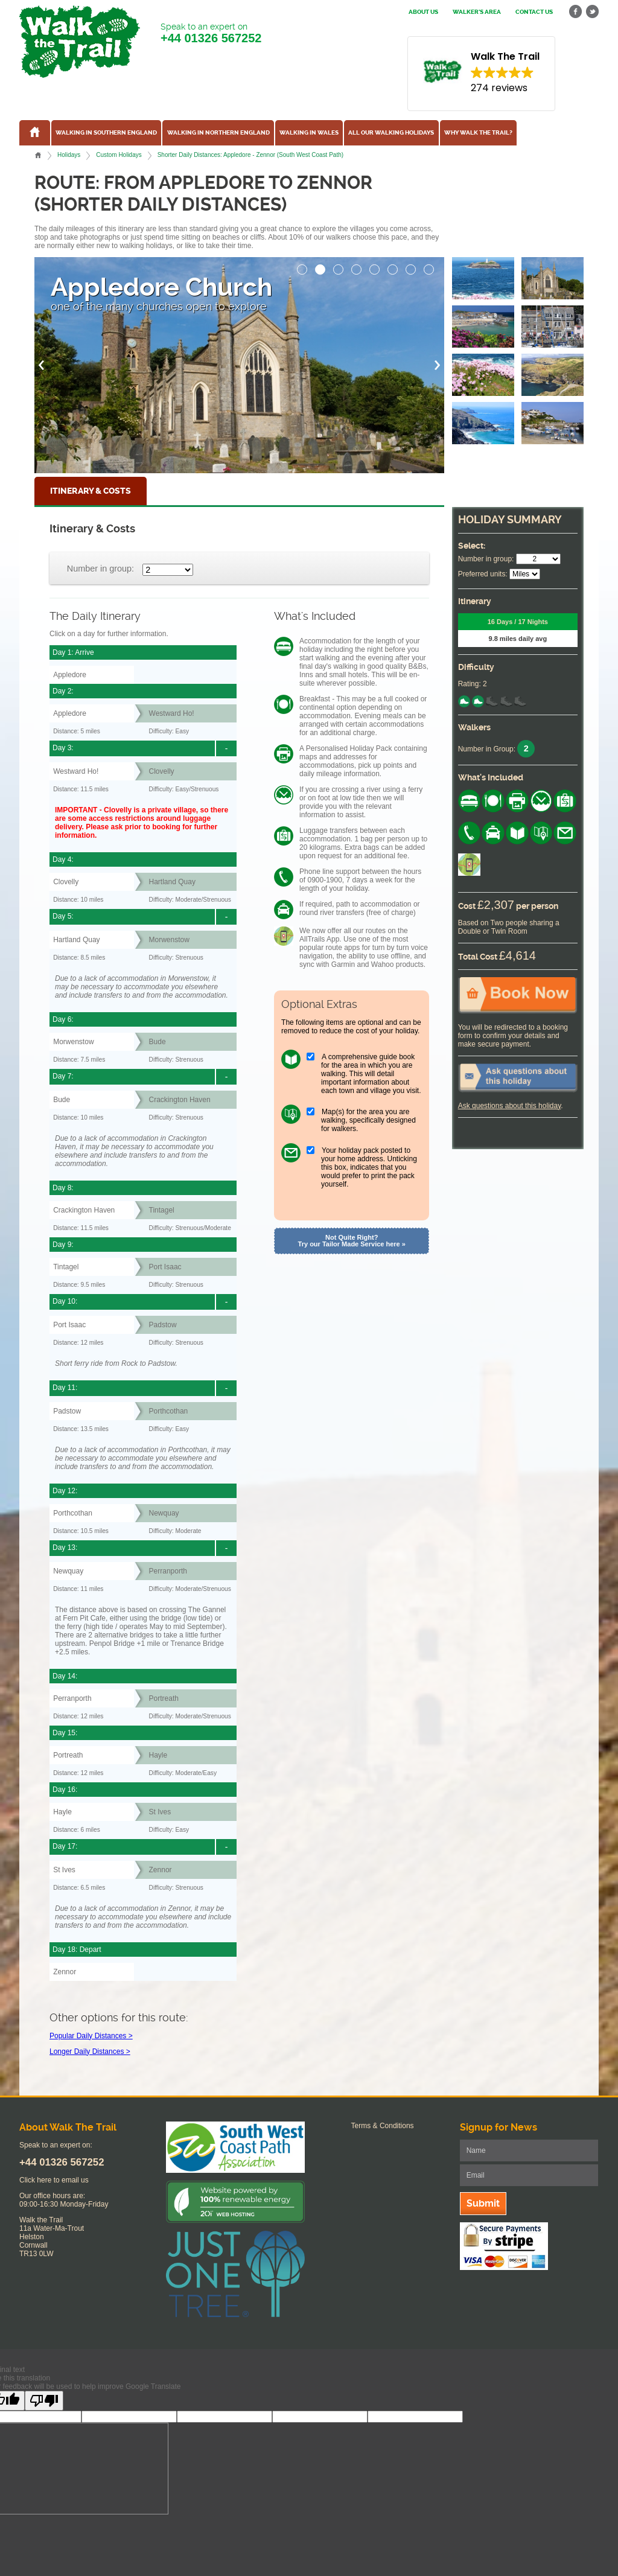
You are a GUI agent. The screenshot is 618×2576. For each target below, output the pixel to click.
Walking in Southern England (106, 132)
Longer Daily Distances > (89, 2051)
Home (38, 155)
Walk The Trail (79, 41)
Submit (483, 2203)
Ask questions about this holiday (509, 1105)
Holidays (68, 154)
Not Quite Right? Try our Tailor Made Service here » (352, 1241)
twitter (592, 11)
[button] (302, 266)
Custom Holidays (118, 154)
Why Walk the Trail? (478, 132)
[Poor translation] (44, 2401)
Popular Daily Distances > (91, 2036)
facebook (575, 11)
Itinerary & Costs (90, 491)
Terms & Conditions (382, 2126)
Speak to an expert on (211, 33)
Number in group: (100, 568)
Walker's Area (477, 12)
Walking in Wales (309, 132)
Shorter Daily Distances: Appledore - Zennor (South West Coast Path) (250, 154)
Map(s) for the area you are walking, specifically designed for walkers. (368, 1120)
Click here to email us (54, 2180)
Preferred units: (483, 574)
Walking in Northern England (218, 132)
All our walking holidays (391, 132)
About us (423, 12)
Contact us (534, 12)
